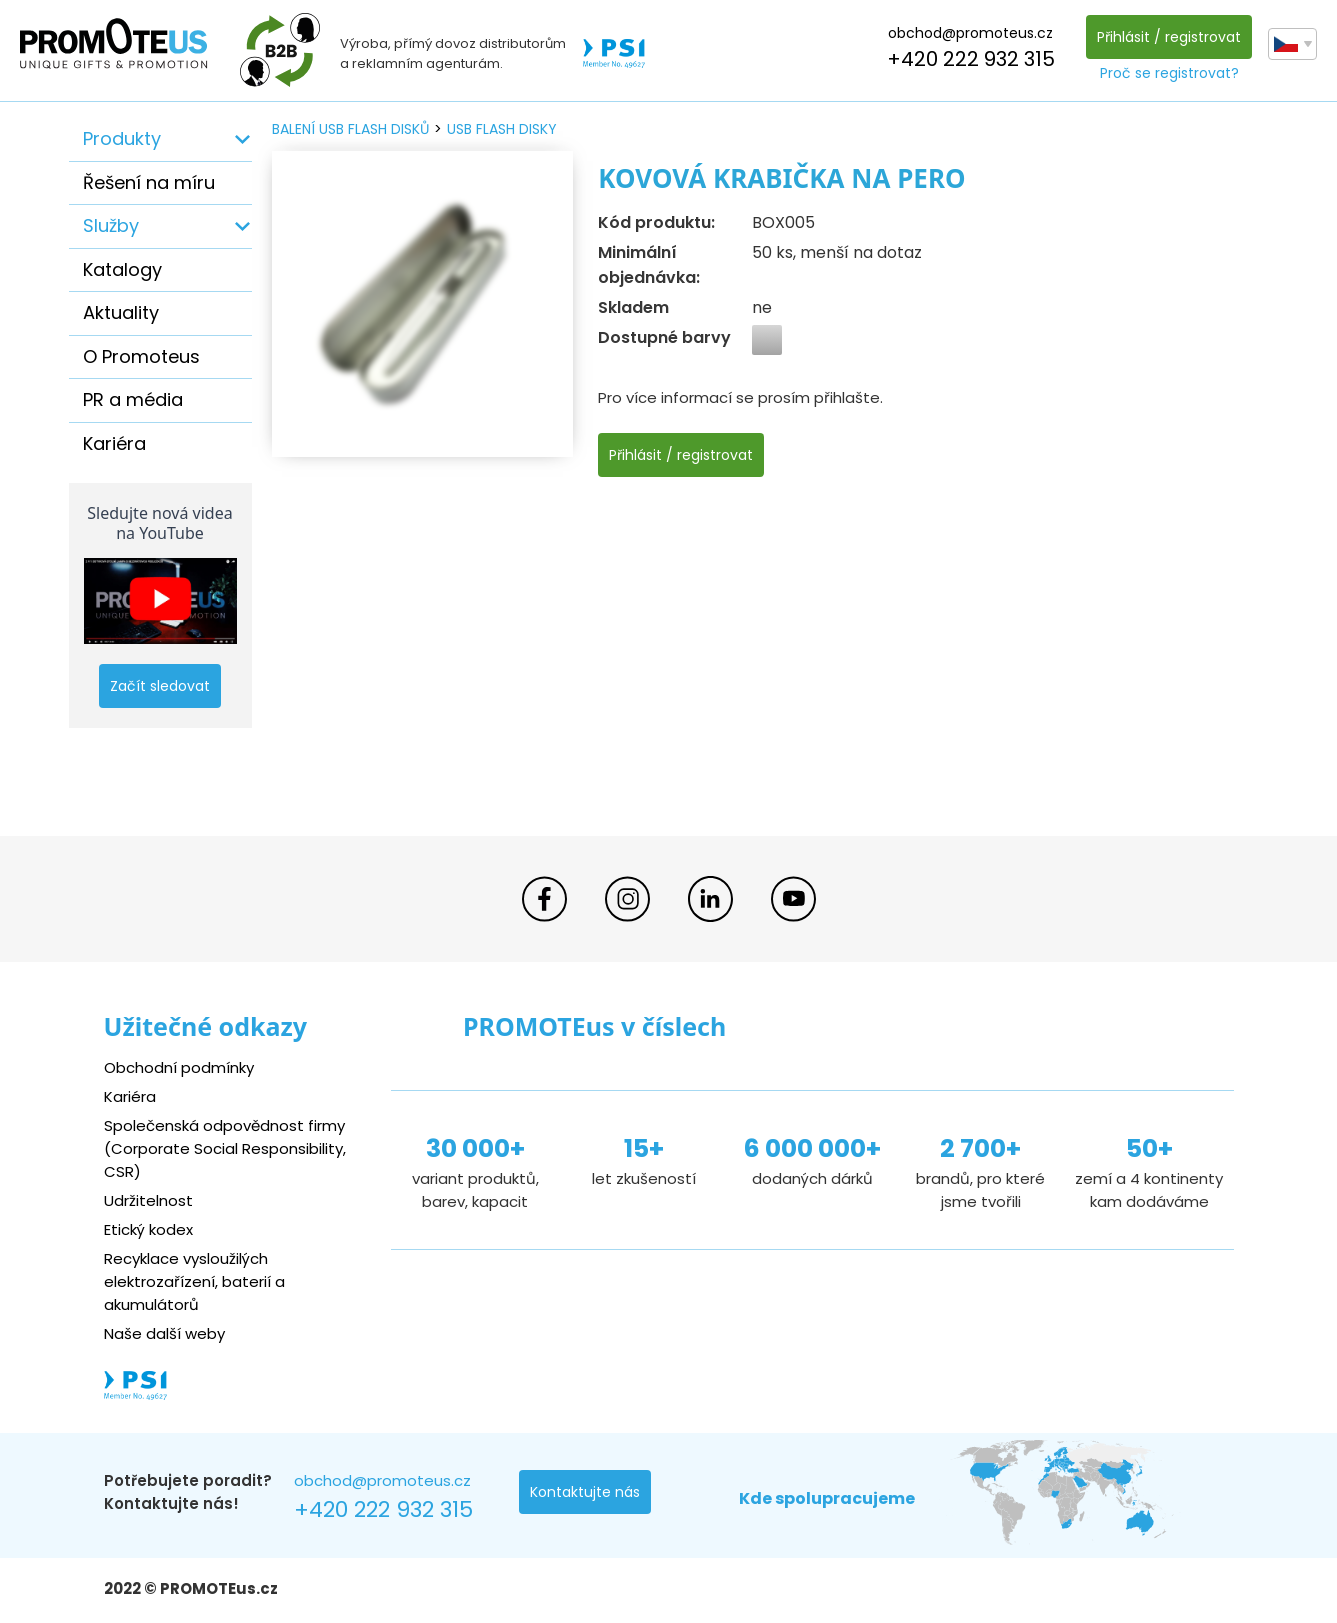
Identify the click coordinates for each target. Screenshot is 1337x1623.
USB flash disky (502, 129)
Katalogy (122, 269)
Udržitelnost (148, 1200)
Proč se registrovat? (1169, 73)
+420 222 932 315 (971, 59)
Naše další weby (164, 1333)
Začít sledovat (160, 686)
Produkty (122, 138)
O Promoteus (141, 356)
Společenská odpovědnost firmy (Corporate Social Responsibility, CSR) (225, 1148)
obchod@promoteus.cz (970, 33)
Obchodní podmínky (179, 1067)
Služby (111, 225)
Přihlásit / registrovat (1169, 37)
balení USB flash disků (350, 129)
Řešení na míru (149, 182)
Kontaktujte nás (585, 1492)
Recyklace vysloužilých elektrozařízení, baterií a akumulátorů (194, 1281)
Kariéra (114, 443)
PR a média (133, 399)
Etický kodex (148, 1229)
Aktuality (121, 312)
